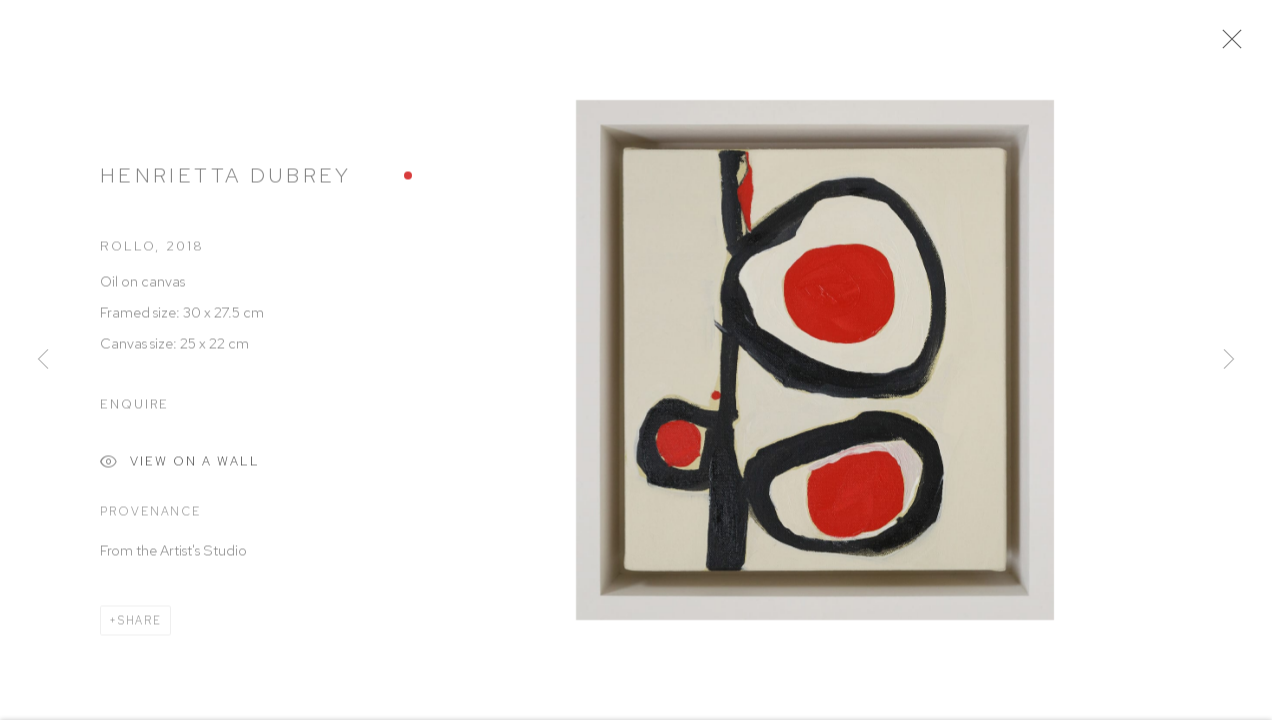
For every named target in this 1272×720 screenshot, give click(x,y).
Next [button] (1229, 360)
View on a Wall (180, 469)
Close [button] (1234, 45)
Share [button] (140, 625)
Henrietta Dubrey (226, 180)
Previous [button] (43, 360)
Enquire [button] (134, 409)
